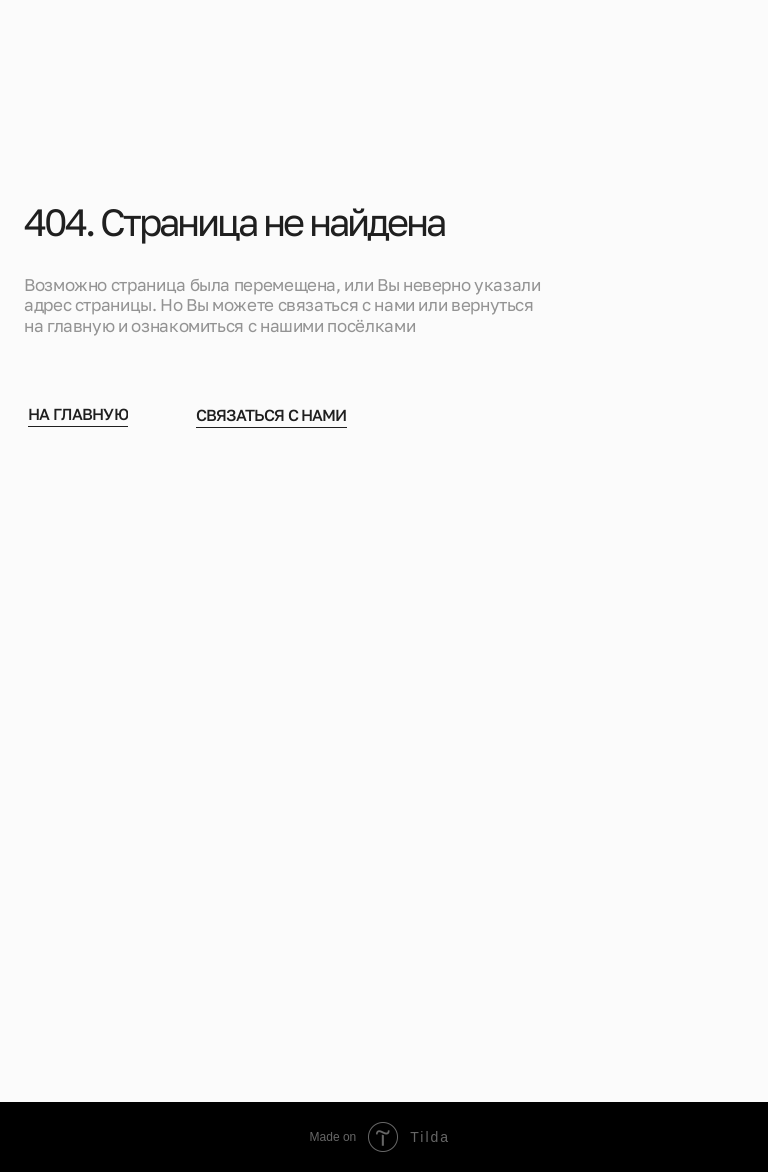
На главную (78, 417)
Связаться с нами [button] (271, 418)
